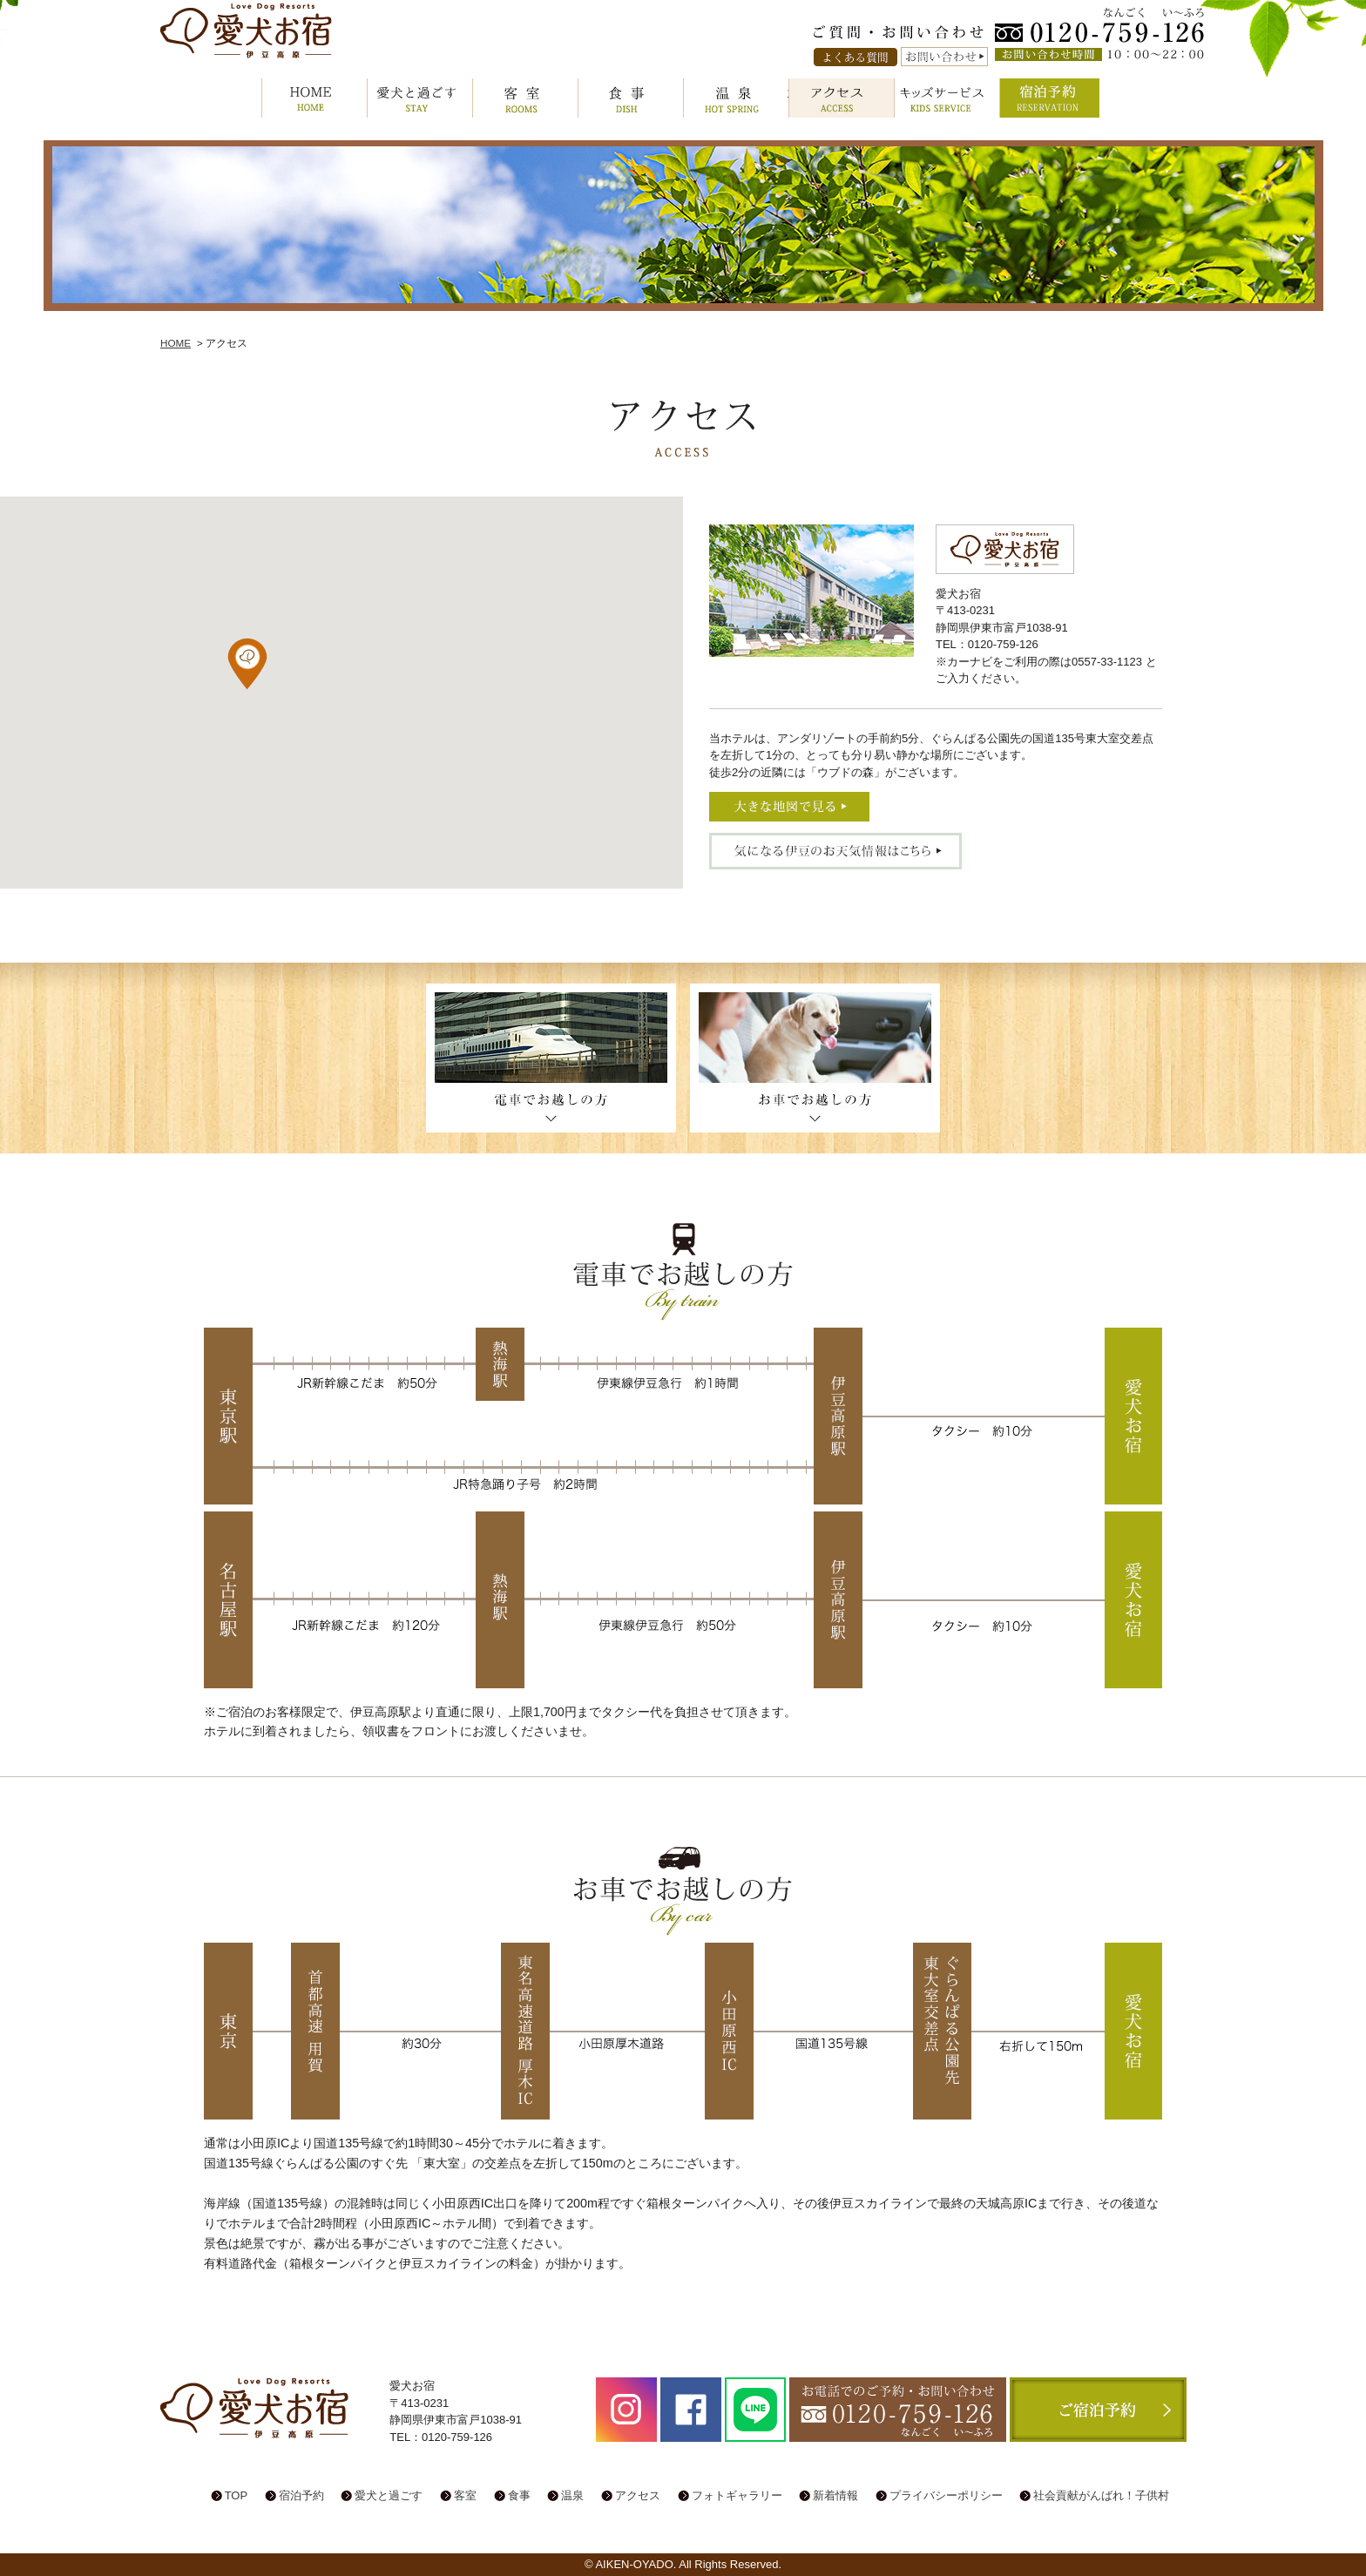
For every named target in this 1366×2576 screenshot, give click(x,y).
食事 (630, 98)
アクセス (841, 98)
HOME (314, 98)
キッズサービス (947, 98)
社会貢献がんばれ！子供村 (1101, 2495)
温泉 (736, 98)
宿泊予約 (1052, 98)
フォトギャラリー (737, 2495)
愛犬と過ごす (420, 98)
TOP (236, 2495)
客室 (525, 98)
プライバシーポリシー (946, 2495)
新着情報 (835, 2495)
